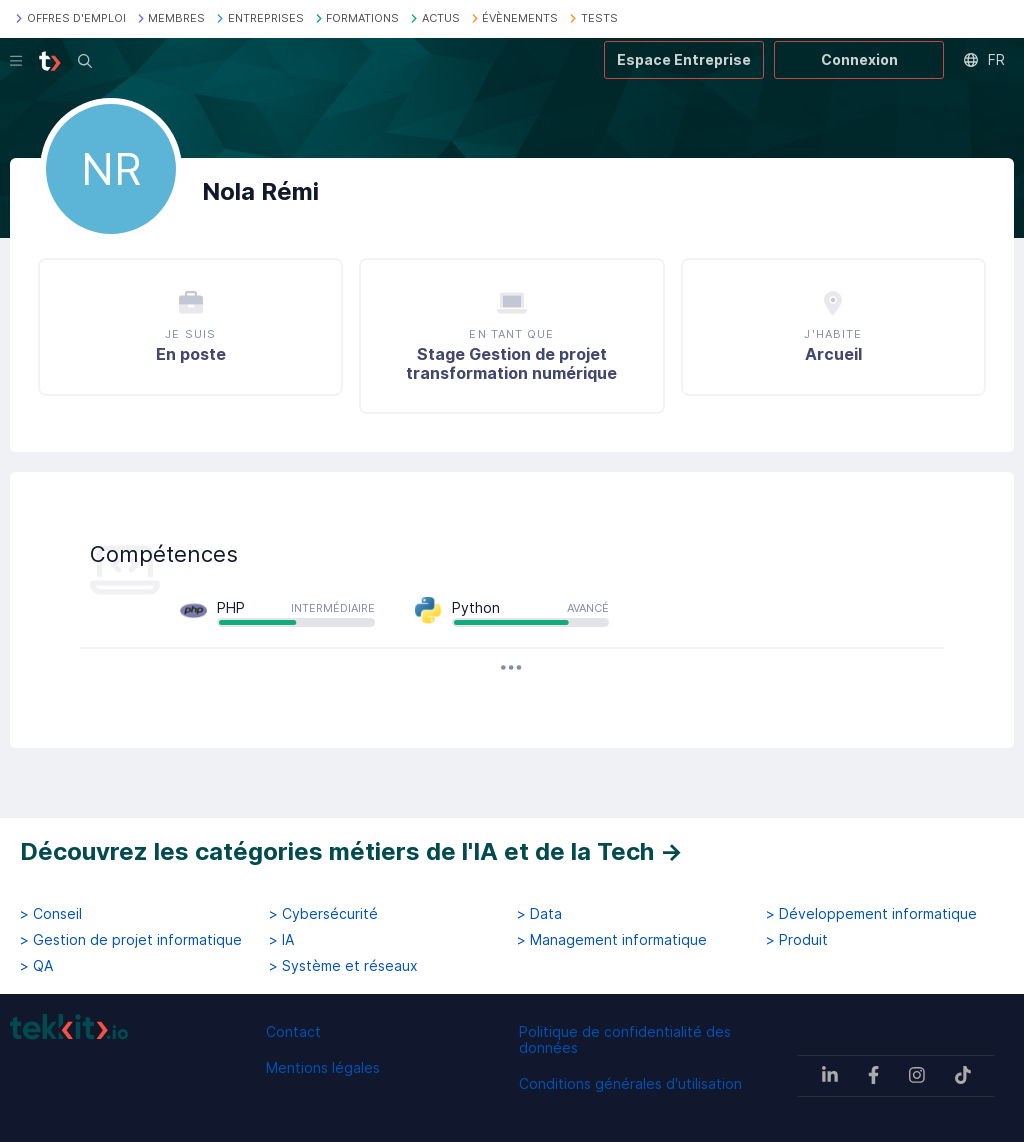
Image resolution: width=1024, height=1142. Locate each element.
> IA (281, 940)
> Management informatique (612, 940)
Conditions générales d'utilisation (630, 1083)
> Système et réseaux (343, 966)
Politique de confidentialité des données (625, 1039)
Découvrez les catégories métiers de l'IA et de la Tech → (351, 851)
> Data (539, 914)
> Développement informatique (871, 914)
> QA (36, 966)
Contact (293, 1031)
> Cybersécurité (323, 914)
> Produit (797, 940)
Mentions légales (323, 1067)
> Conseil (51, 914)
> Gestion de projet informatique (131, 940)
